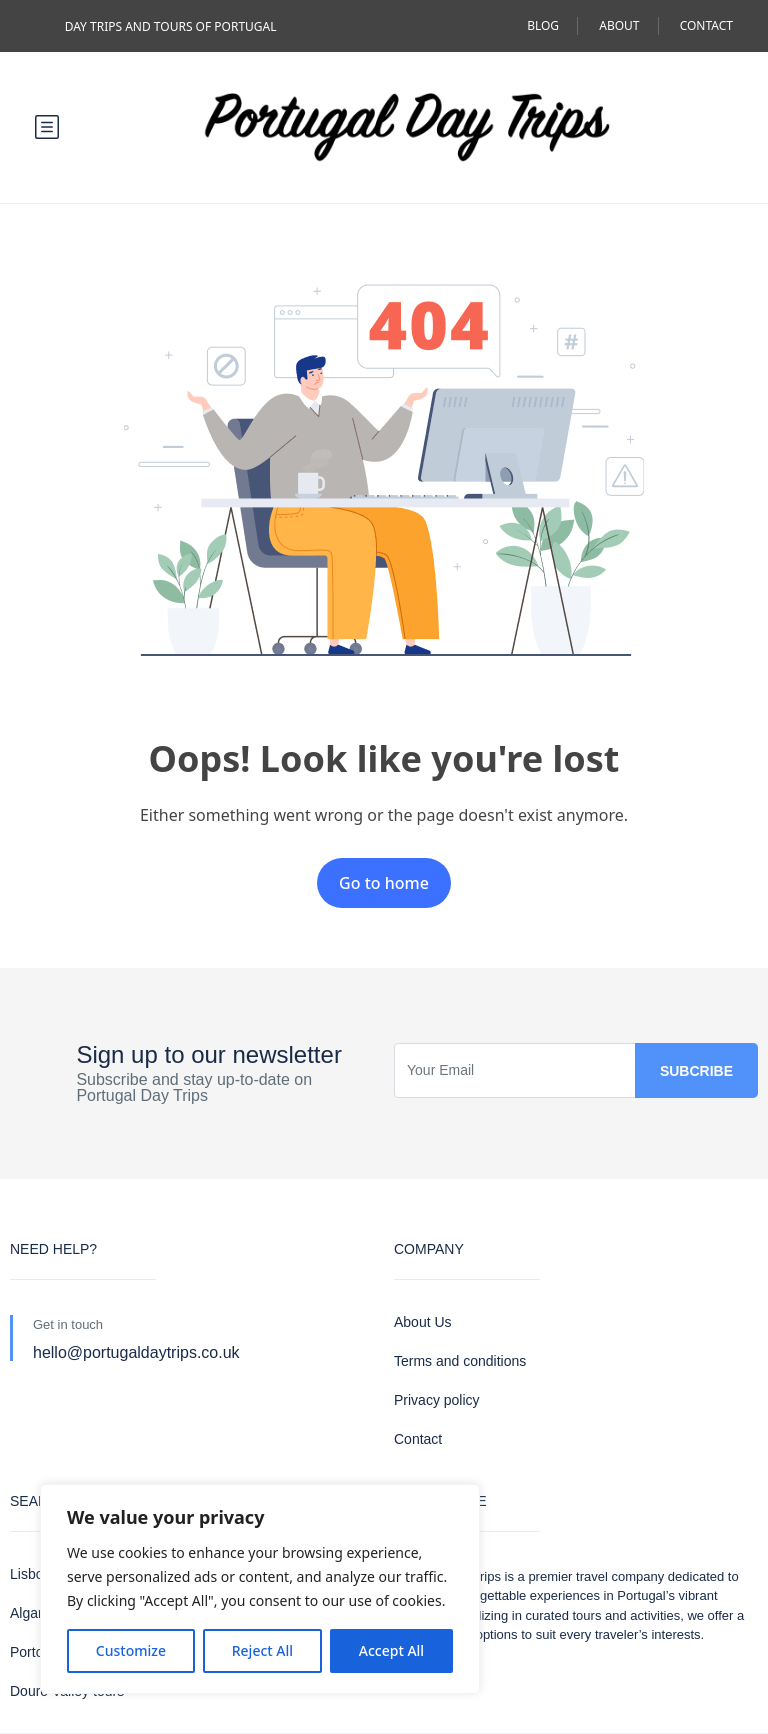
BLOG (543, 25)
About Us (423, 1322)
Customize (131, 1650)
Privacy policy (437, 1400)
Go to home (384, 883)
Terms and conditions (460, 1361)
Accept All (391, 1650)
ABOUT (619, 25)
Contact (418, 1439)
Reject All (262, 1650)
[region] (260, 1589)
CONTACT (706, 25)
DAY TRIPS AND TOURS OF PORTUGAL (171, 26)
